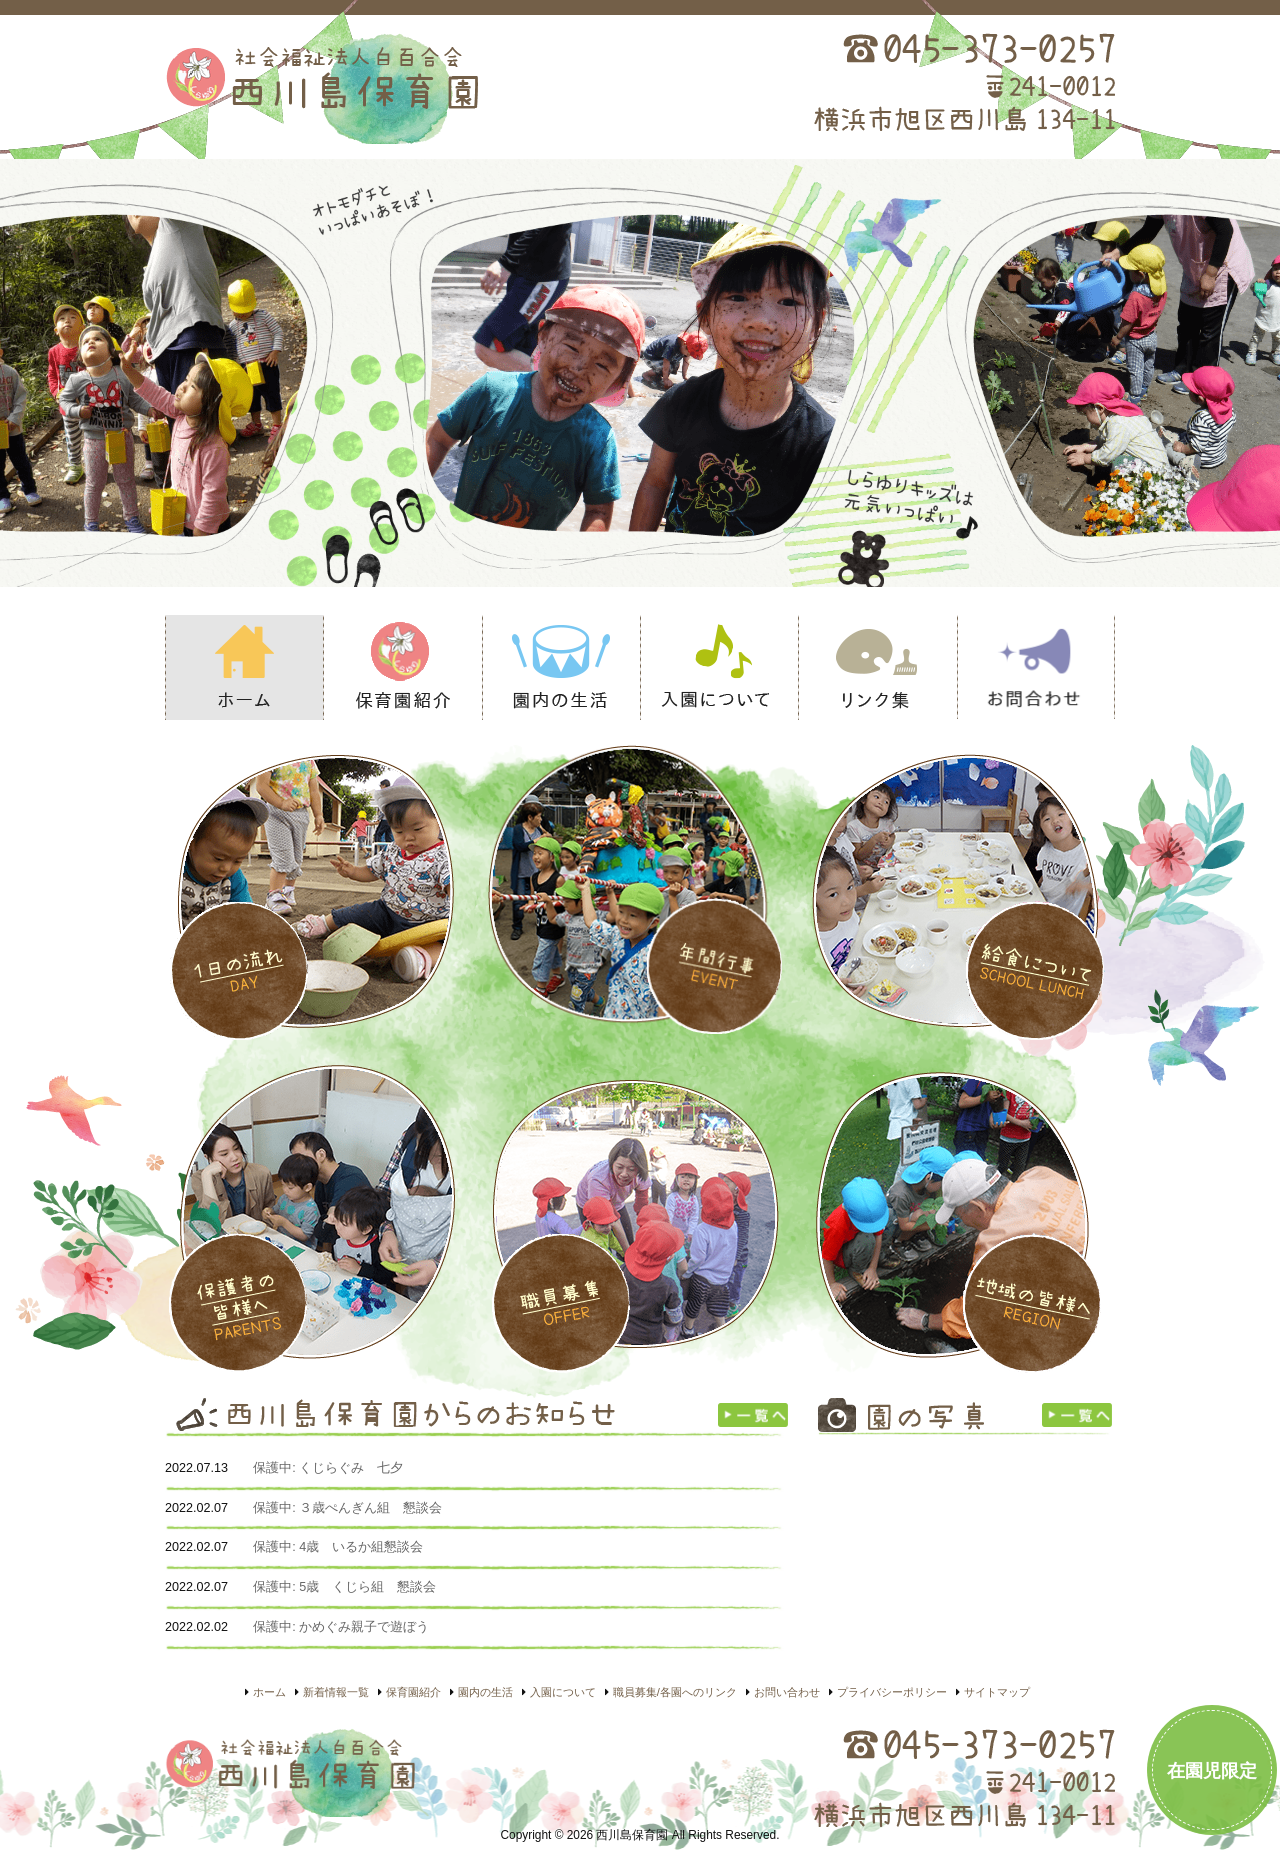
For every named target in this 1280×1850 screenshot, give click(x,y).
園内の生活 (561, 667)
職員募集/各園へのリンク (675, 1692)
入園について (719, 667)
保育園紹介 (402, 667)
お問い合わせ (1036, 667)
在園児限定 (1212, 1771)
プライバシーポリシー (892, 1692)
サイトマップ (997, 1692)
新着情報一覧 (336, 1692)
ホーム (244, 667)
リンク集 (877, 667)
